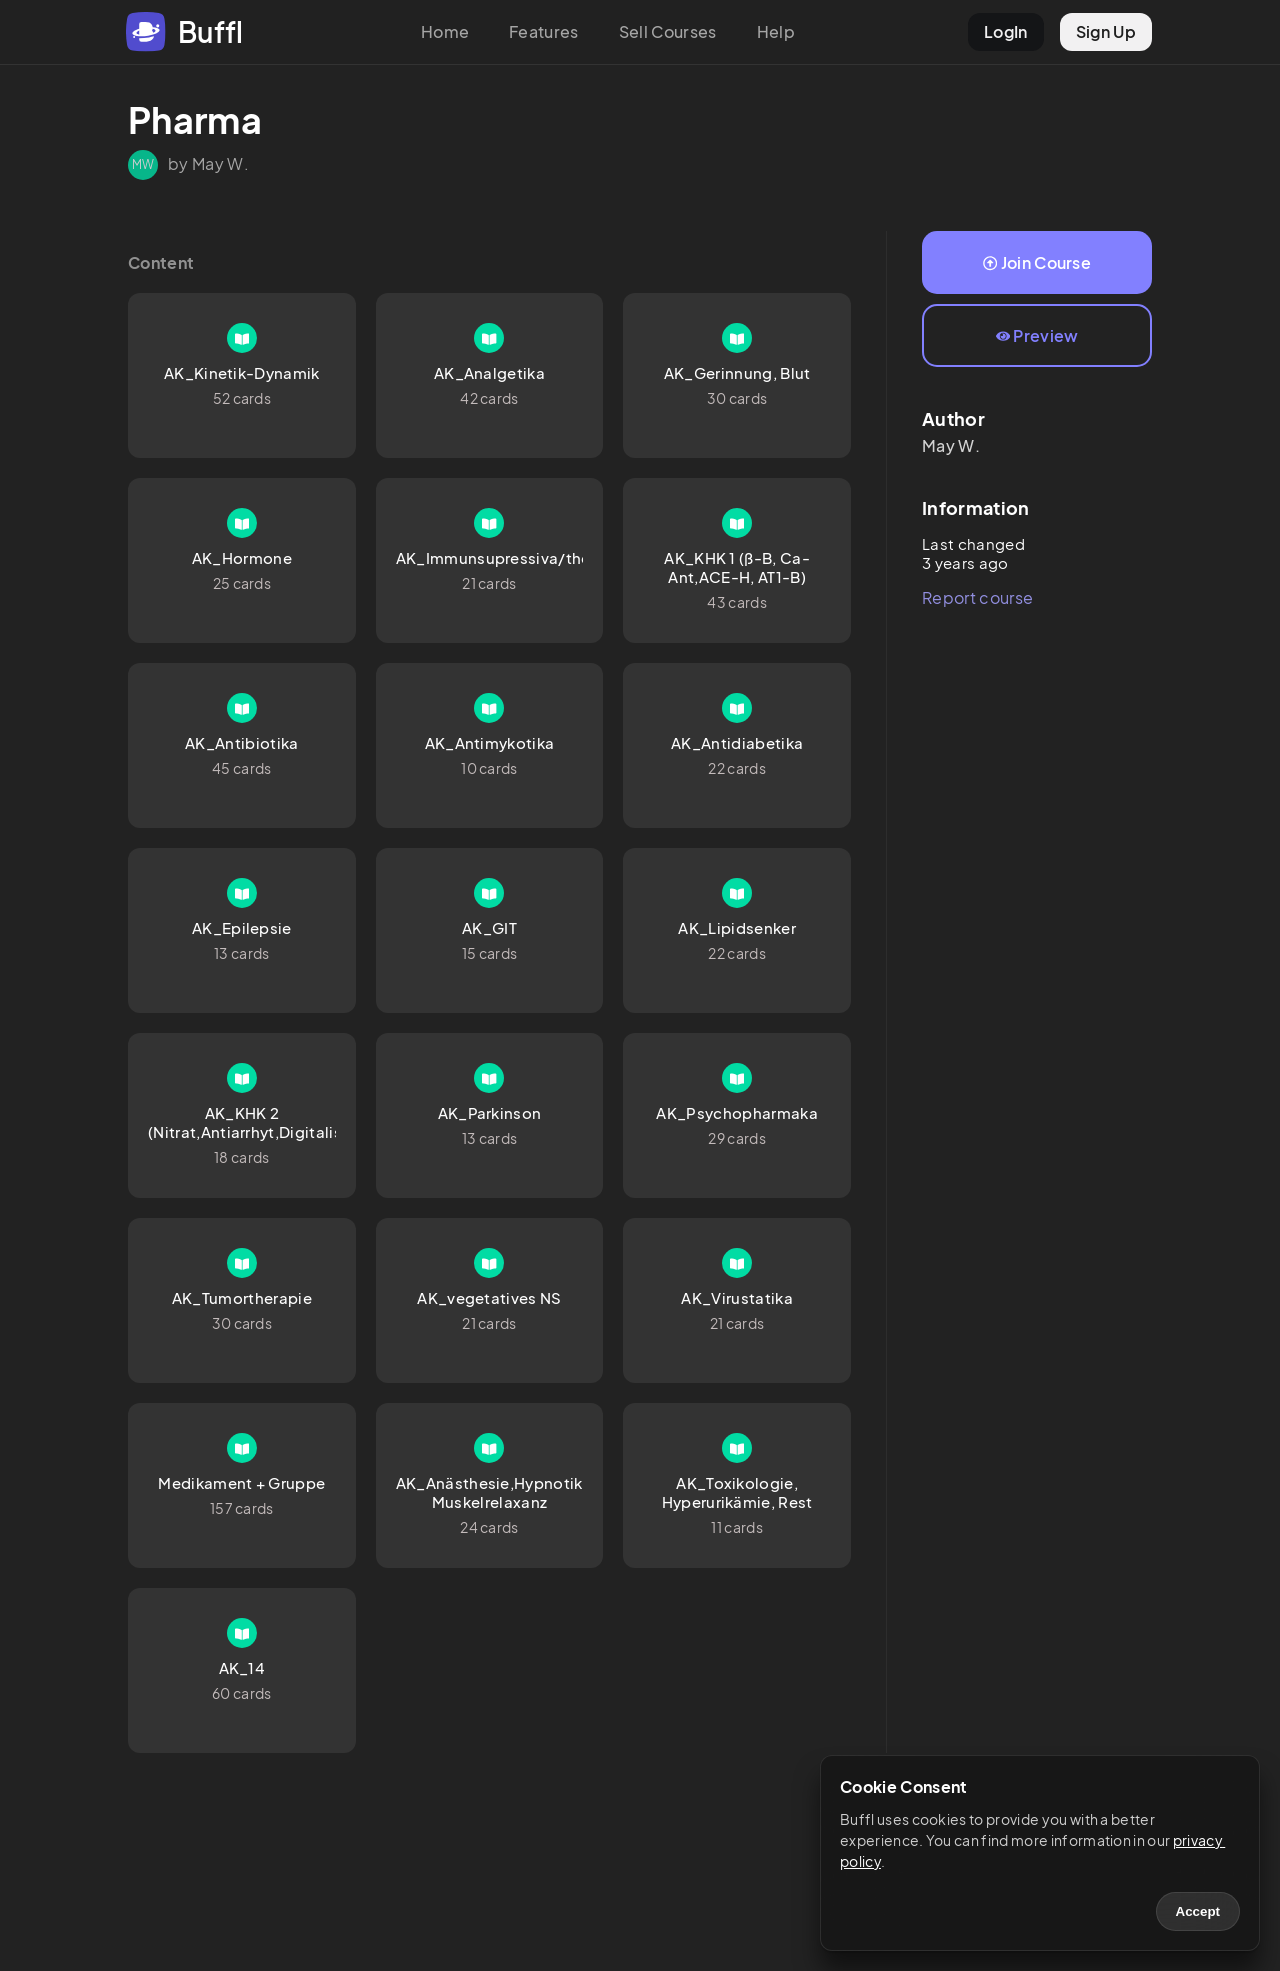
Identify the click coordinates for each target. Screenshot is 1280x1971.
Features (544, 31)
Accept (1198, 1911)
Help (776, 31)
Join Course (1037, 262)
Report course (977, 597)
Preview (1037, 335)
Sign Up (1106, 31)
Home (445, 31)
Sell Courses (668, 31)
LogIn (1006, 31)
